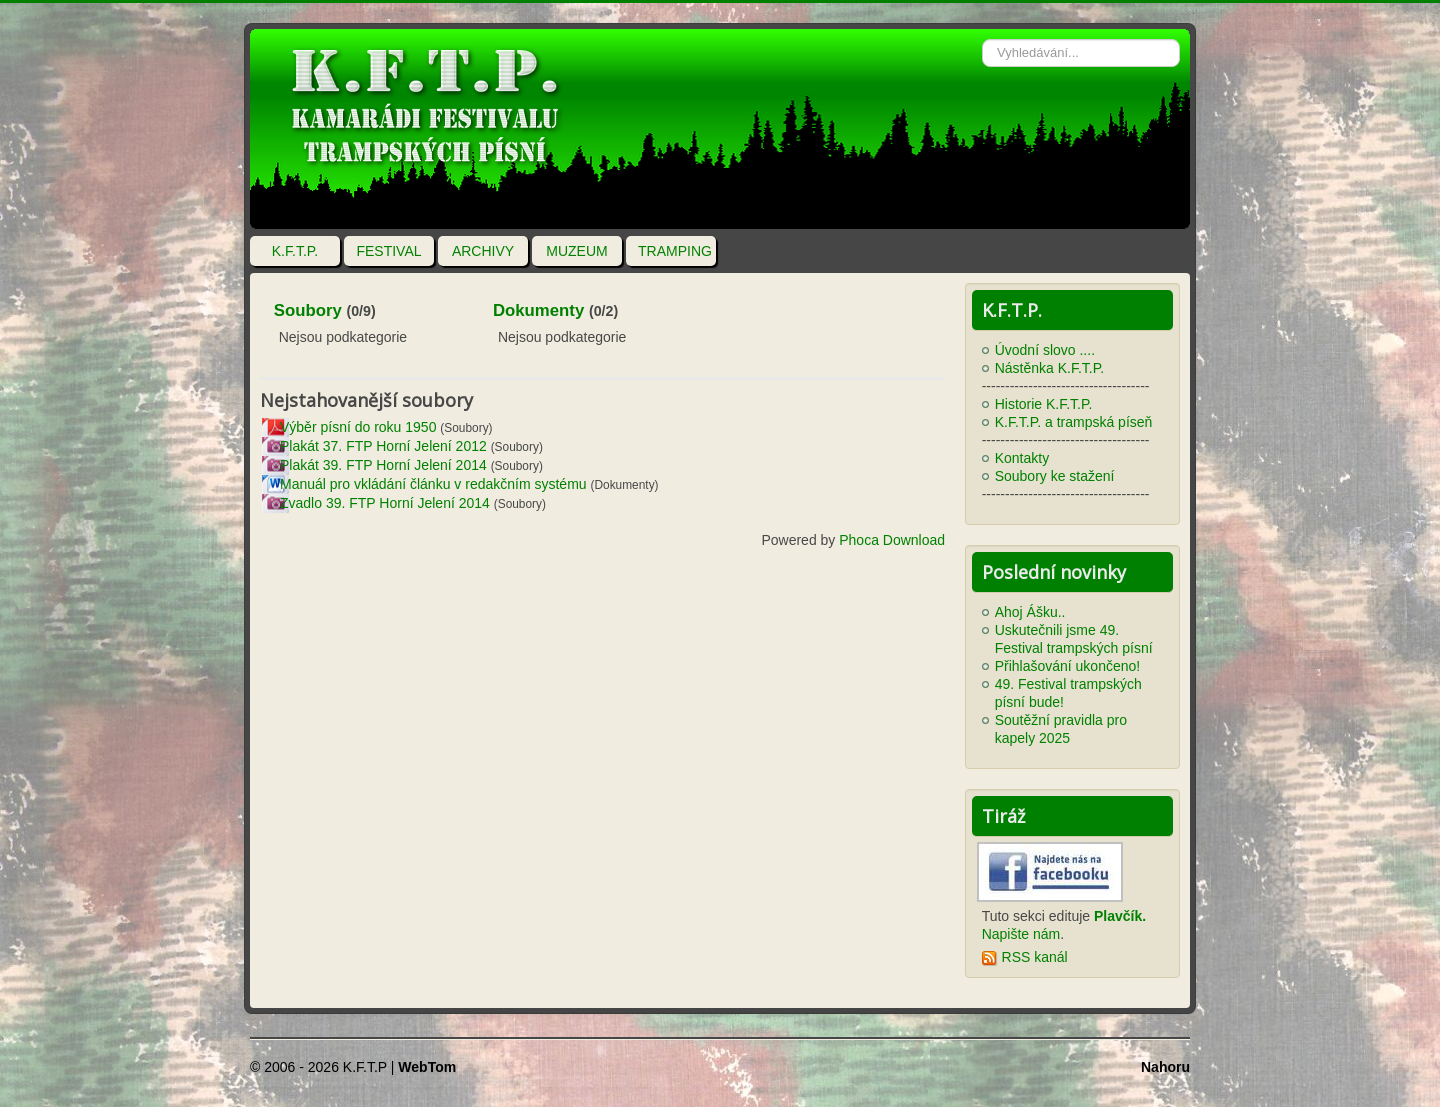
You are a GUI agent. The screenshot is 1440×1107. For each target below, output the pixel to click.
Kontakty (1022, 458)
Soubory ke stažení (1055, 476)
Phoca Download (892, 540)
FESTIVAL (388, 251)
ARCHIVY (483, 251)
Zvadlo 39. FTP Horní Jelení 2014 (385, 503)
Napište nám (1021, 934)
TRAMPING (675, 251)
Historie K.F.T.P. (1044, 404)
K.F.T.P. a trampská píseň (1074, 422)
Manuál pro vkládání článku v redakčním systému (433, 484)
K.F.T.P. (295, 251)
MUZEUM (576, 251)
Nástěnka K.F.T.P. (1049, 368)
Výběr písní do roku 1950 (358, 427)
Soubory (308, 310)
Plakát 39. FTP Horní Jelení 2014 (383, 465)
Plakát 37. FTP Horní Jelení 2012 (383, 446)
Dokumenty (538, 310)
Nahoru (1165, 1067)
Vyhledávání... (982, 29)
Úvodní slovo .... (1045, 350)
